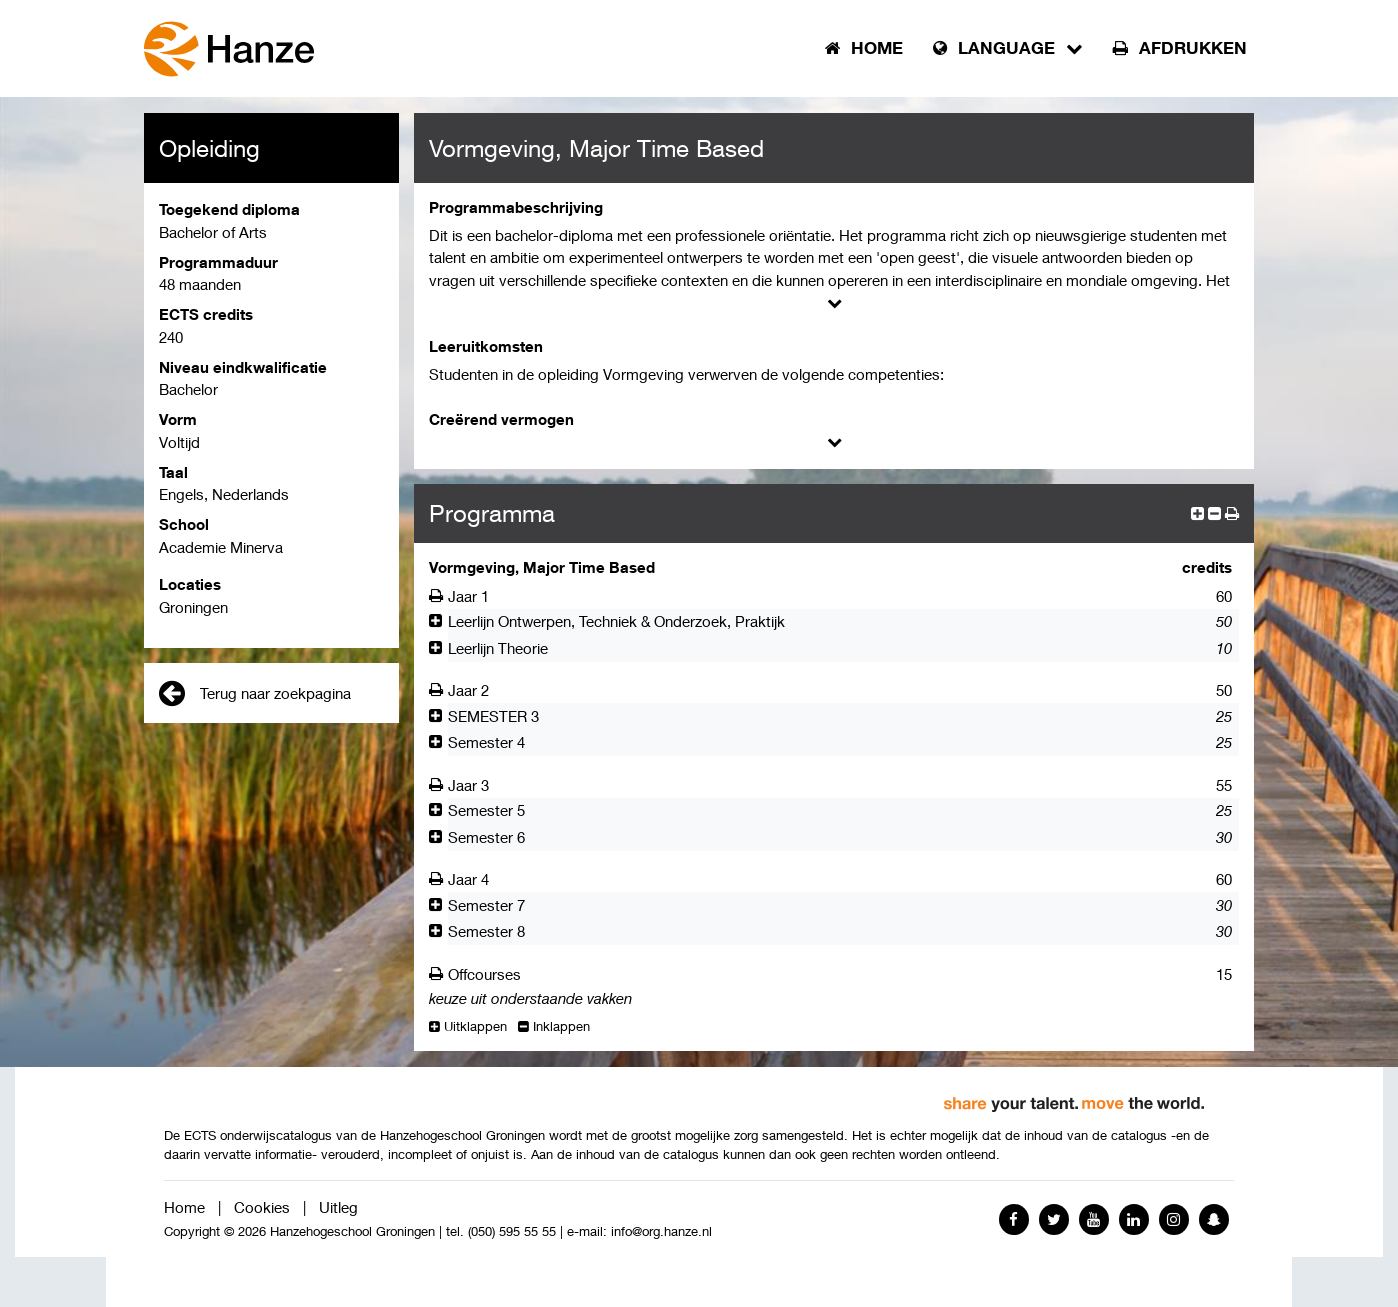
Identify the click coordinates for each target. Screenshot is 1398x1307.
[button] (1232, 513)
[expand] (1197, 513)
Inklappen (554, 1026)
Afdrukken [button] (1180, 48)
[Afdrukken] (438, 596)
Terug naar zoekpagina (255, 693)
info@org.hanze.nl (661, 1231)
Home (184, 1207)
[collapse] (1214, 513)
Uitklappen (468, 1026)
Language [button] (1008, 48)
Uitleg (338, 1207)
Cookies (262, 1207)
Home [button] (864, 48)
